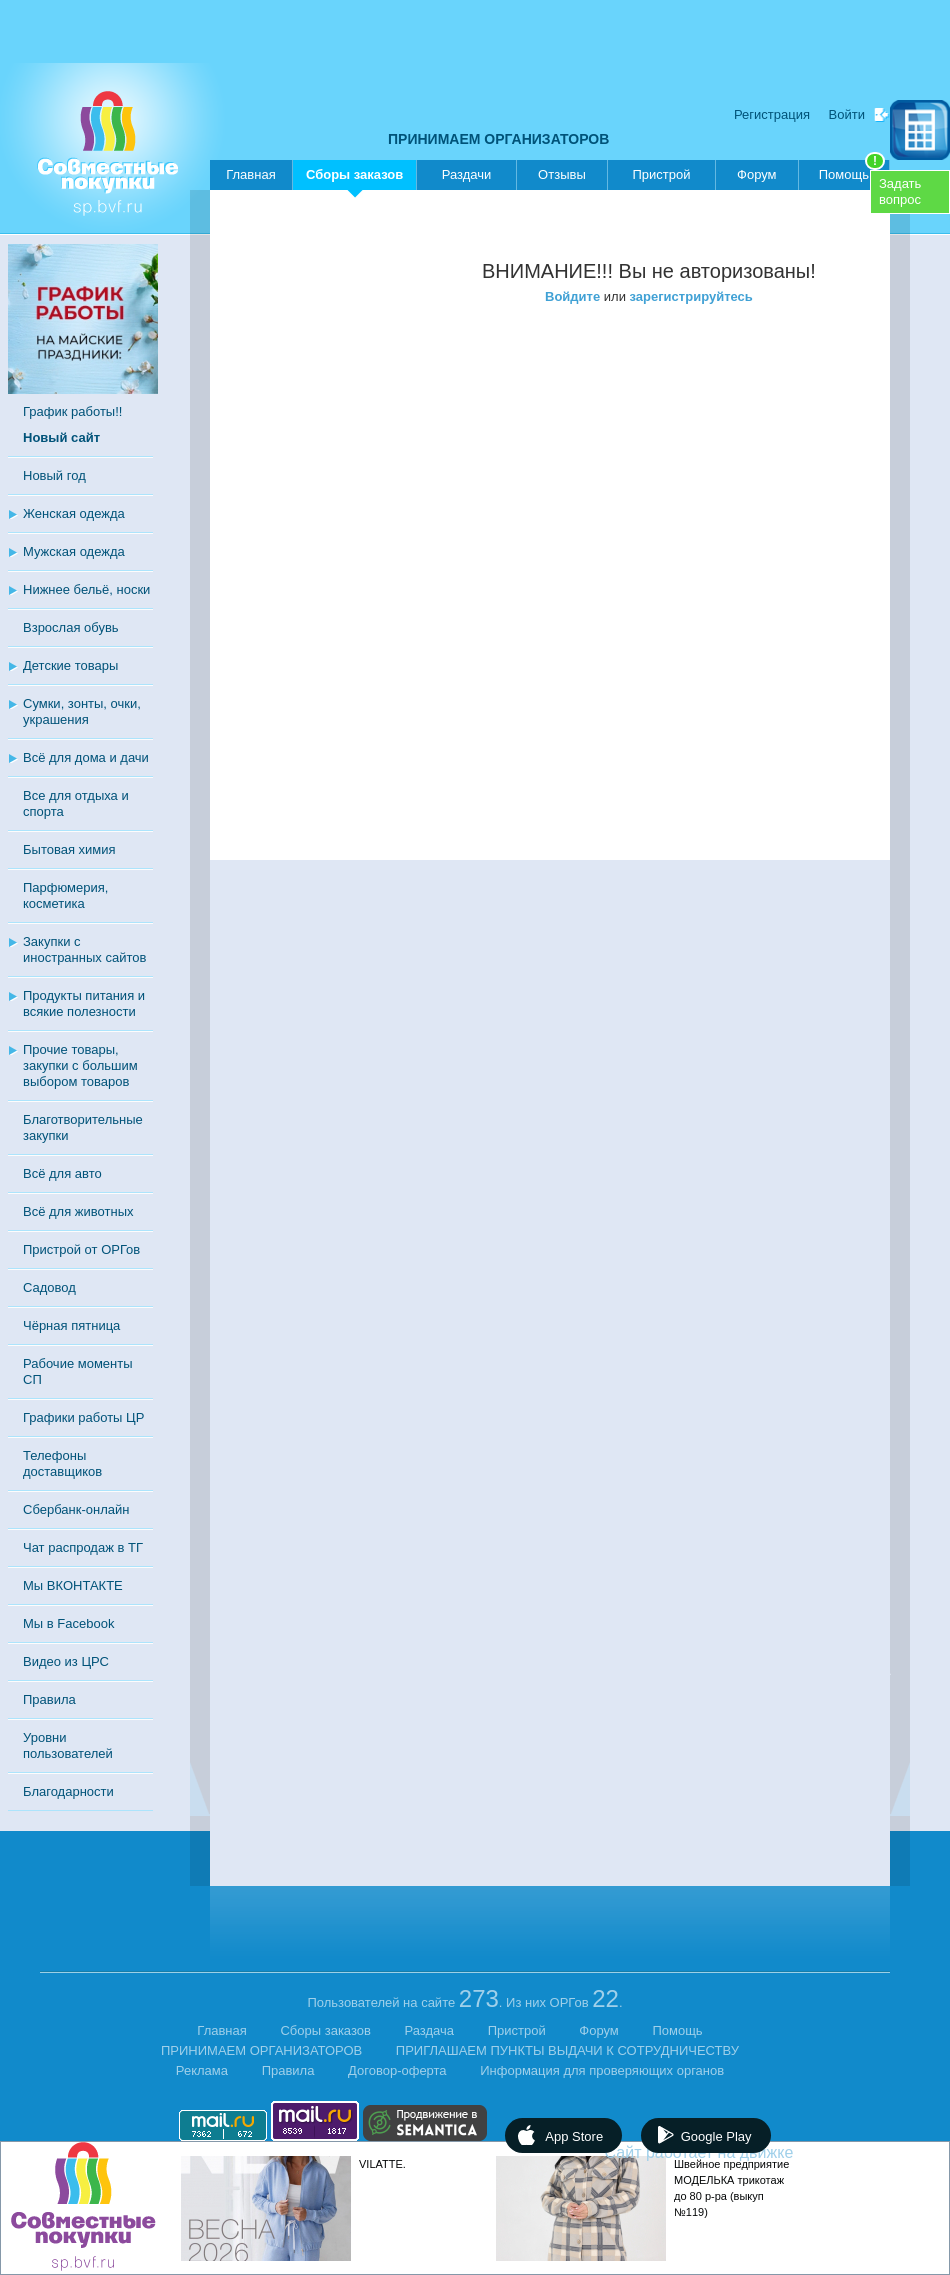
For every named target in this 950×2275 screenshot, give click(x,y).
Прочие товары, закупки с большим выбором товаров (80, 1065)
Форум (757, 174)
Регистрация (772, 114)
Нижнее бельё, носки (86, 589)
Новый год (54, 475)
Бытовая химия (69, 849)
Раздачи (467, 174)
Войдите (572, 296)
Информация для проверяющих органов (602, 2070)
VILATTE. (382, 2164)
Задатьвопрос (900, 191)
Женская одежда (74, 513)
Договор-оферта (397, 2070)
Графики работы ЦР (83, 1417)
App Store (574, 2136)
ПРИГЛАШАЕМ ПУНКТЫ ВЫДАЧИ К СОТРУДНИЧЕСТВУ (567, 2050)
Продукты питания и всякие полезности (84, 1003)
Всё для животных (78, 1211)
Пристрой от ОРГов (81, 1249)
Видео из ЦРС (66, 1661)
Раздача (430, 2030)
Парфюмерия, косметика (65, 895)
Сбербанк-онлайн (76, 1509)
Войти (847, 114)
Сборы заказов (354, 178)
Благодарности (68, 1791)
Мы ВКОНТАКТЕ (73, 1585)
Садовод (49, 1287)
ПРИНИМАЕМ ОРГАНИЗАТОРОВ (498, 139)
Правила (49, 1699)
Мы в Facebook (68, 1623)
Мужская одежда (74, 551)
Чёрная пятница (71, 1325)
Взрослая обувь (71, 627)
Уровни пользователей (68, 1745)
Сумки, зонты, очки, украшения (82, 711)
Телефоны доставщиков (62, 1463)
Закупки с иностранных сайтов (84, 949)
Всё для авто (62, 1173)
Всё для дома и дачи (86, 757)
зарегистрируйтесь (691, 296)
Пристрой (661, 174)
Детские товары (70, 665)
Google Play (716, 2136)
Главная (250, 174)
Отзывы (562, 174)
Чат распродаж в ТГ (83, 1547)
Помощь (852, 171)
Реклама (202, 2070)
